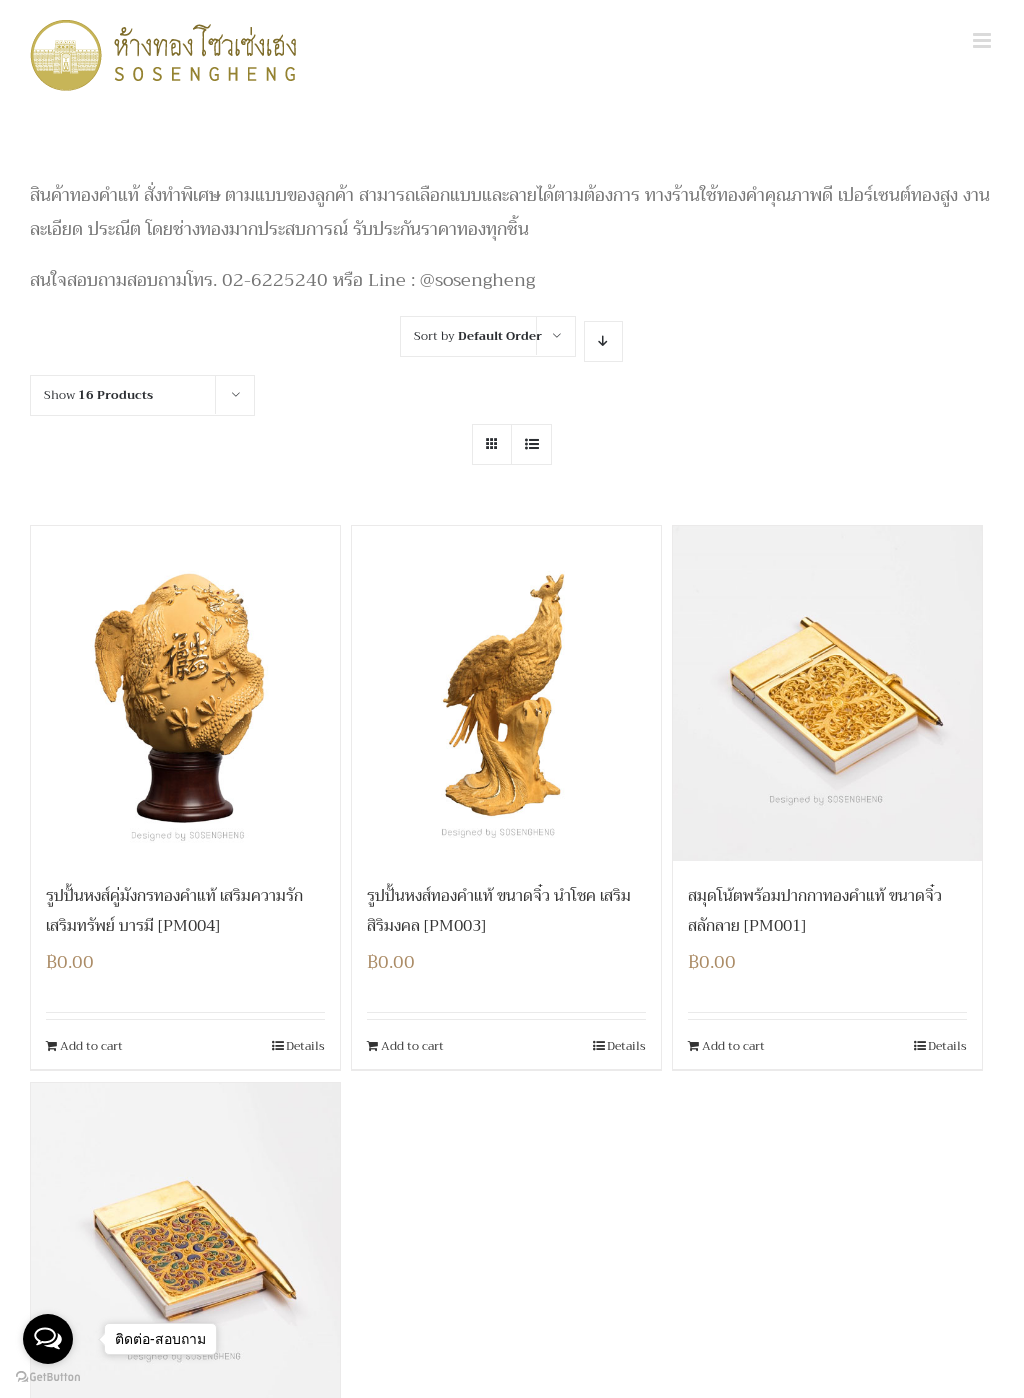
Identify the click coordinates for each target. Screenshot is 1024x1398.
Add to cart (91, 1046)
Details (305, 1046)
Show (98, 395)
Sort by (478, 336)
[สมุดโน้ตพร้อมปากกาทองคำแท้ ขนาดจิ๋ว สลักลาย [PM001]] (827, 693)
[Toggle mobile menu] (983, 40)
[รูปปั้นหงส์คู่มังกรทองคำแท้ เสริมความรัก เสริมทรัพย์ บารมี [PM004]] (185, 693)
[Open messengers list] (48, 1339)
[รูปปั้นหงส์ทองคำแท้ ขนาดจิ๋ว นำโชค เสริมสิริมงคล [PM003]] (506, 693)
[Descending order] (603, 341)
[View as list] (531, 444)
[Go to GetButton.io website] (48, 1377)
